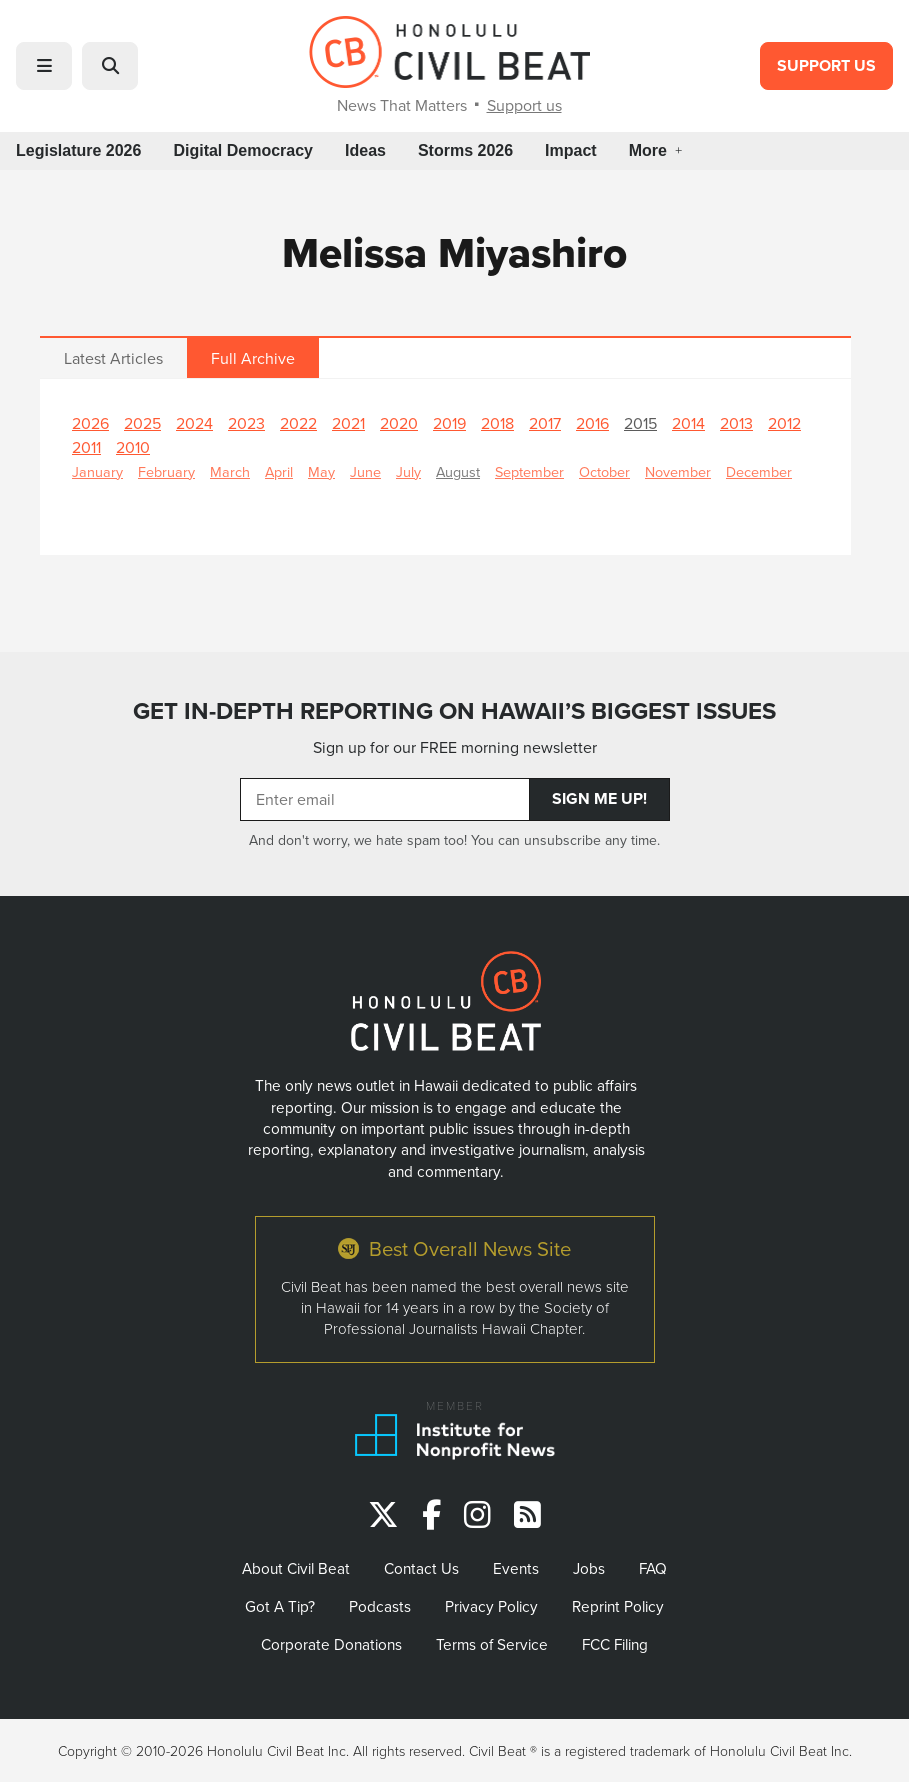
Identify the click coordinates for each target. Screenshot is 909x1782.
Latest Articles (113, 358)
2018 (497, 423)
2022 (298, 423)
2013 (736, 423)
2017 (545, 423)
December (759, 471)
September (529, 471)
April (279, 471)
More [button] (656, 150)
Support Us (826, 65)
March (230, 471)
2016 (592, 423)
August (458, 471)
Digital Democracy (243, 150)
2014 (688, 423)
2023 (246, 423)
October (604, 471)
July (408, 471)
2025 (142, 423)
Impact (571, 150)
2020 (399, 423)
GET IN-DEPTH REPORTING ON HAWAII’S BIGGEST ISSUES (454, 711)
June (365, 471)
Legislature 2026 (78, 150)
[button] (44, 66)
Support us (524, 105)
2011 (86, 447)
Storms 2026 (465, 150)
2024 (194, 423)
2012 (784, 423)
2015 (640, 423)
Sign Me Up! (599, 798)
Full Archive (253, 358)
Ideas (365, 150)
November (678, 471)
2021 (348, 423)
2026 (90, 423)
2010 (133, 447)
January (97, 471)
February (166, 471)
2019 (449, 423)
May (321, 471)
